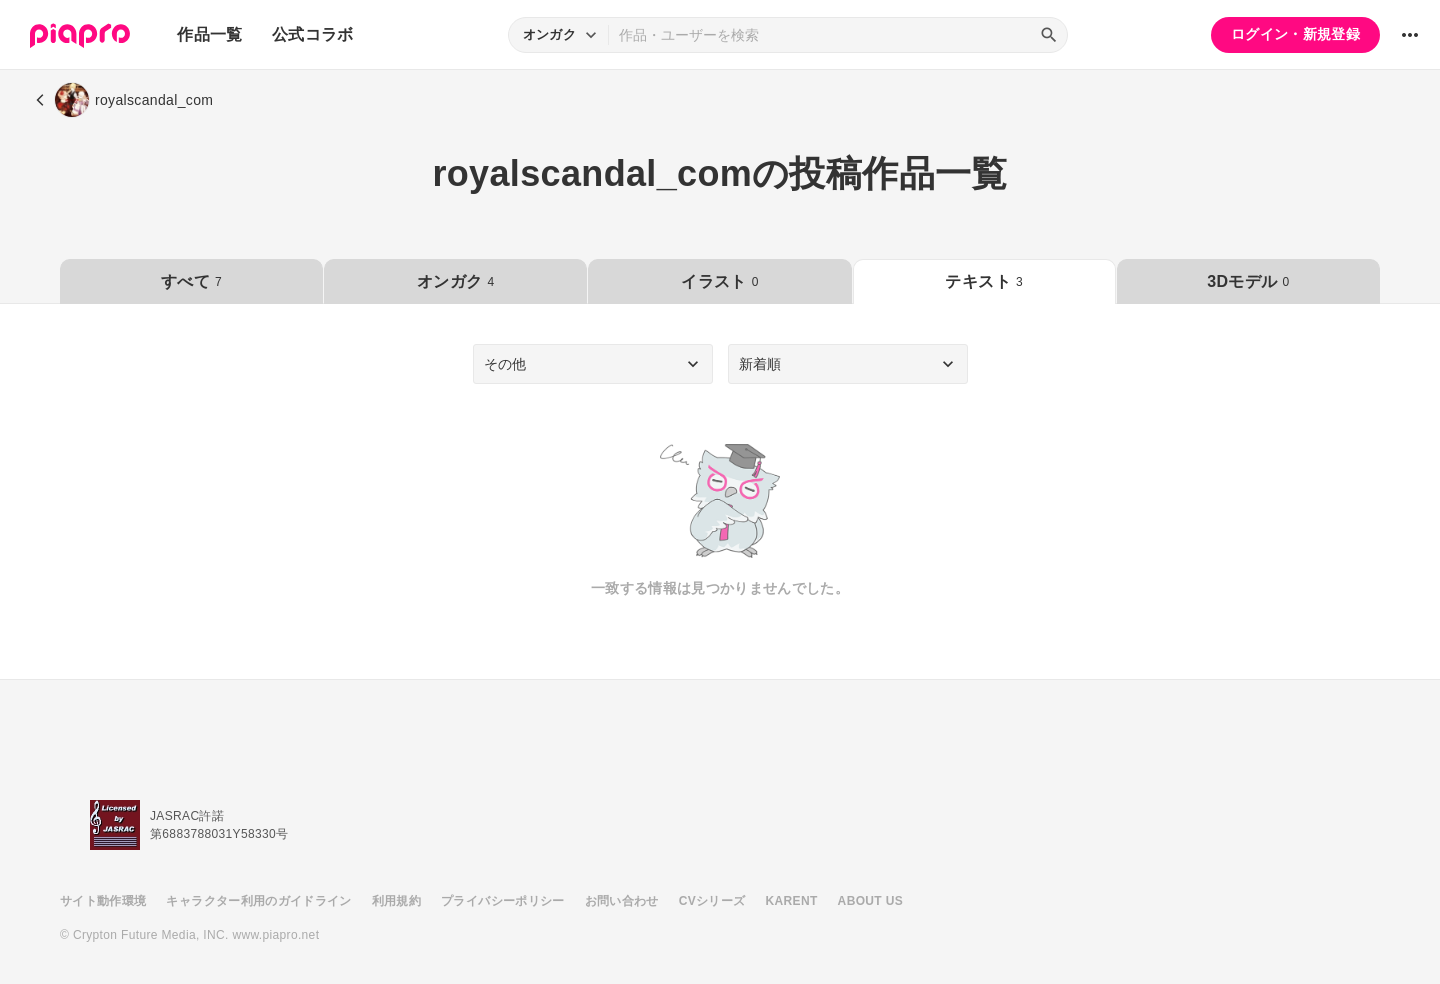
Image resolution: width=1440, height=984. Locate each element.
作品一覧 (209, 34)
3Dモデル (1248, 281)
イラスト (719, 281)
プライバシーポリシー (503, 901)
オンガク (455, 281)
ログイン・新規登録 (1295, 34)
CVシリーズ (712, 901)
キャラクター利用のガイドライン (258, 901)
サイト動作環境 (103, 901)
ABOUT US (870, 901)
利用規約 (396, 901)
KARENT (792, 901)
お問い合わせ (622, 901)
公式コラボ (313, 34)
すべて (191, 281)
